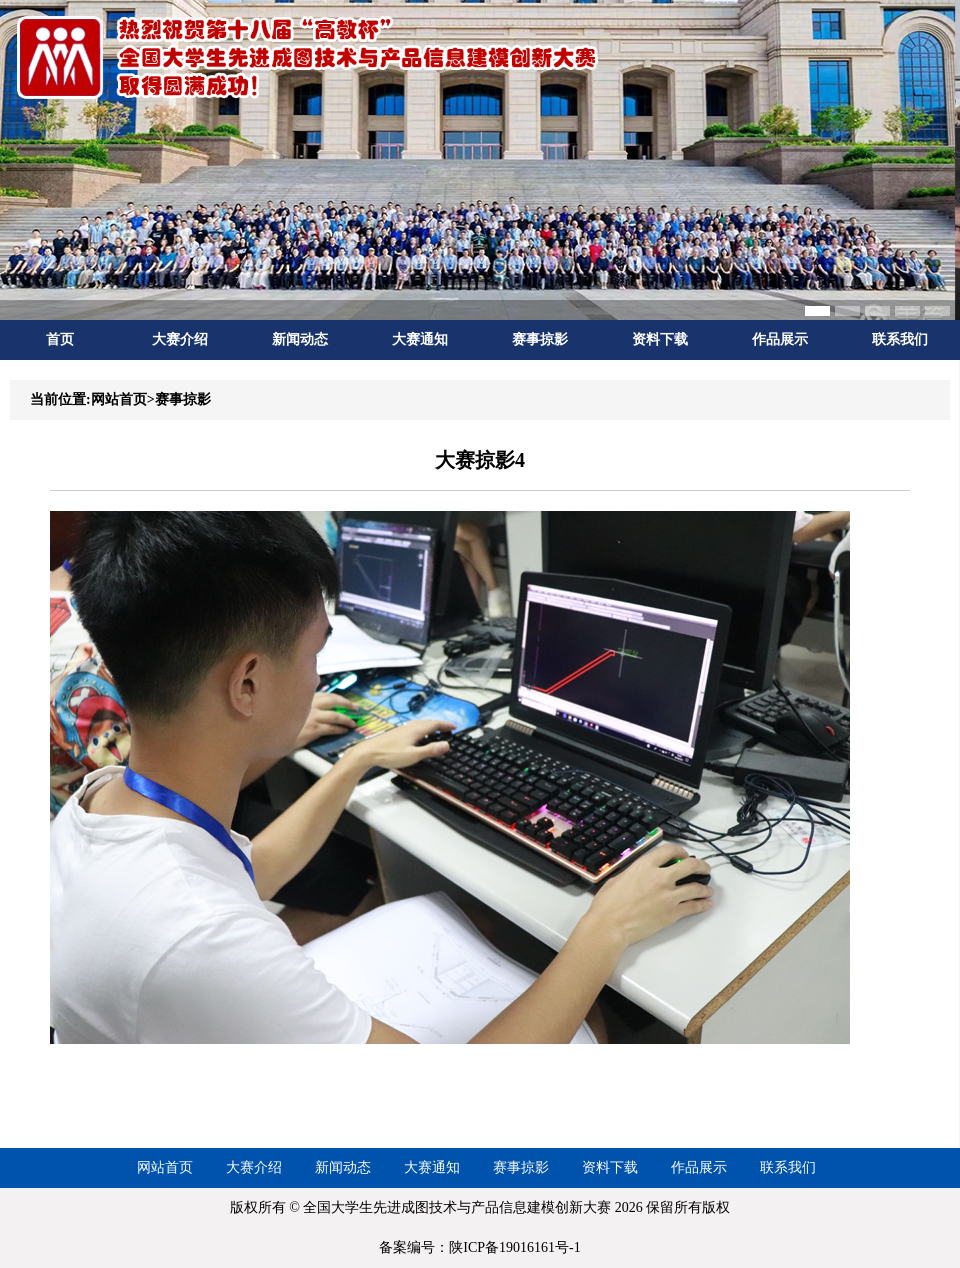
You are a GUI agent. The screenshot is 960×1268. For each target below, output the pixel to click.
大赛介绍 (180, 339)
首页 (60, 339)
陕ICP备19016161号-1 (514, 1247)
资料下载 (660, 339)
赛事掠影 (540, 339)
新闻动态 (300, 339)
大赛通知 (420, 339)
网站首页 (165, 1167)
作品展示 (780, 339)
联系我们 (900, 339)
